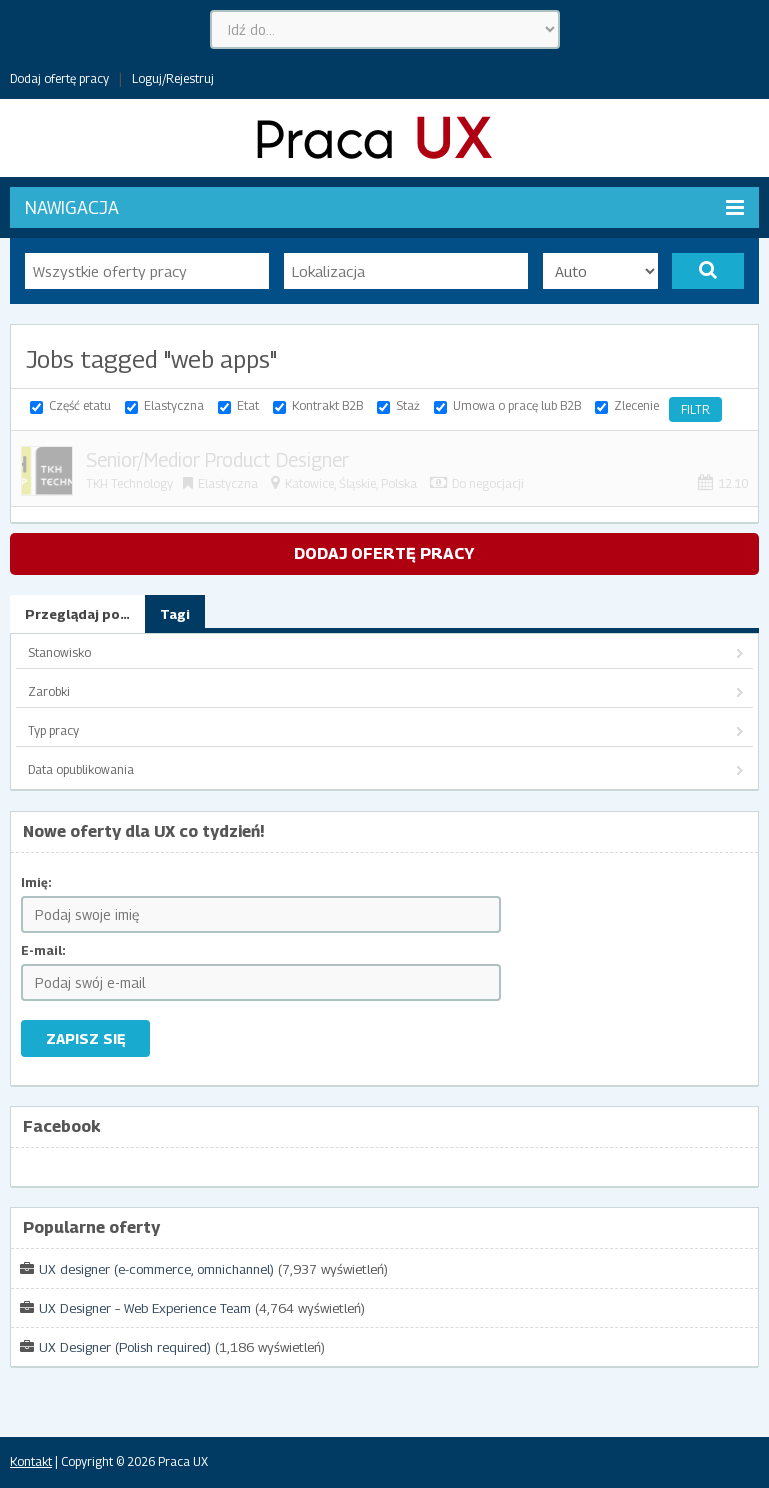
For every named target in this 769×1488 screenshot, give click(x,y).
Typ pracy (53, 730)
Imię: (36, 882)
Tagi (175, 614)
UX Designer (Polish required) (125, 1347)
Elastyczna (174, 405)
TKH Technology (129, 483)
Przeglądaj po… (77, 614)
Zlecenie (636, 405)
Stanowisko (59, 652)
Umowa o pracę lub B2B (517, 405)
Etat (248, 405)
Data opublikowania (81, 769)
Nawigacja (384, 207)
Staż (408, 405)
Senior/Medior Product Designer (217, 460)
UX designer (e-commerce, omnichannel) (156, 1269)
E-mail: (43, 950)
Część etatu (80, 405)
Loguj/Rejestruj (173, 78)
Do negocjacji (488, 483)
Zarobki (49, 691)
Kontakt (31, 1461)
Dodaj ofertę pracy (59, 78)
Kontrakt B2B (327, 405)
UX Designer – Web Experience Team (145, 1308)
